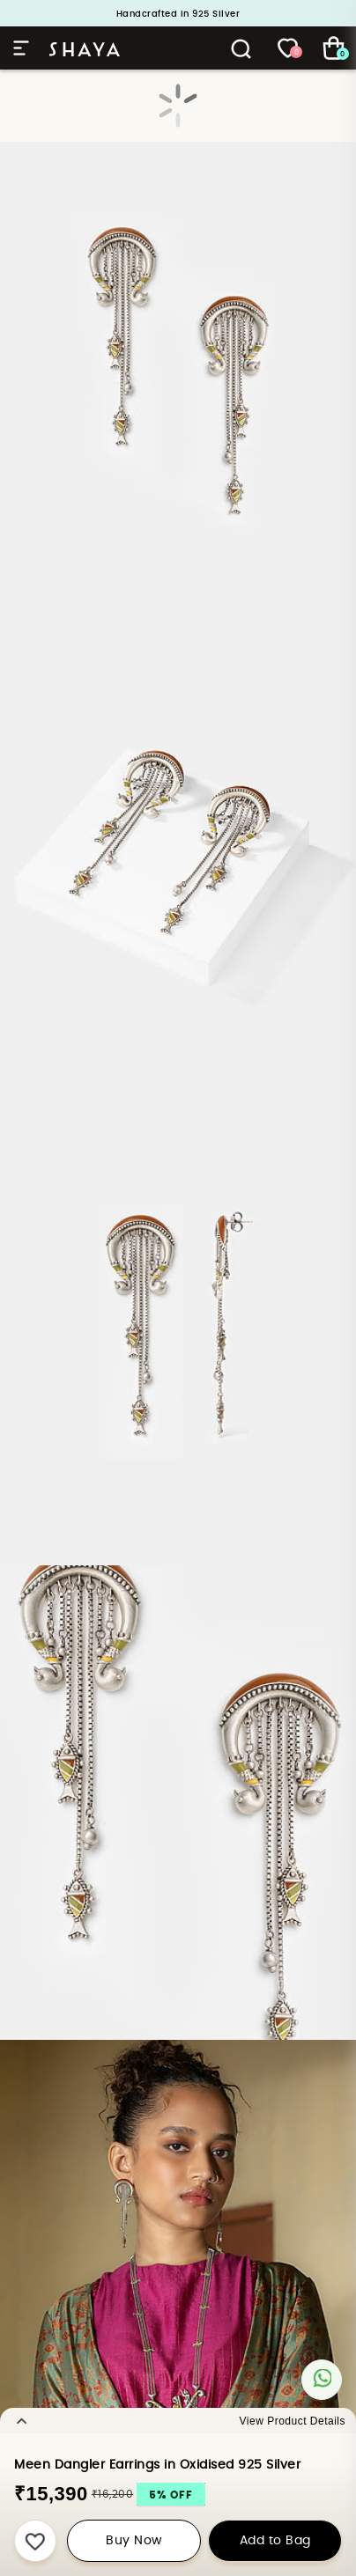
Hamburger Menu (21, 47)
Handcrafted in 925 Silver (178, 14)
